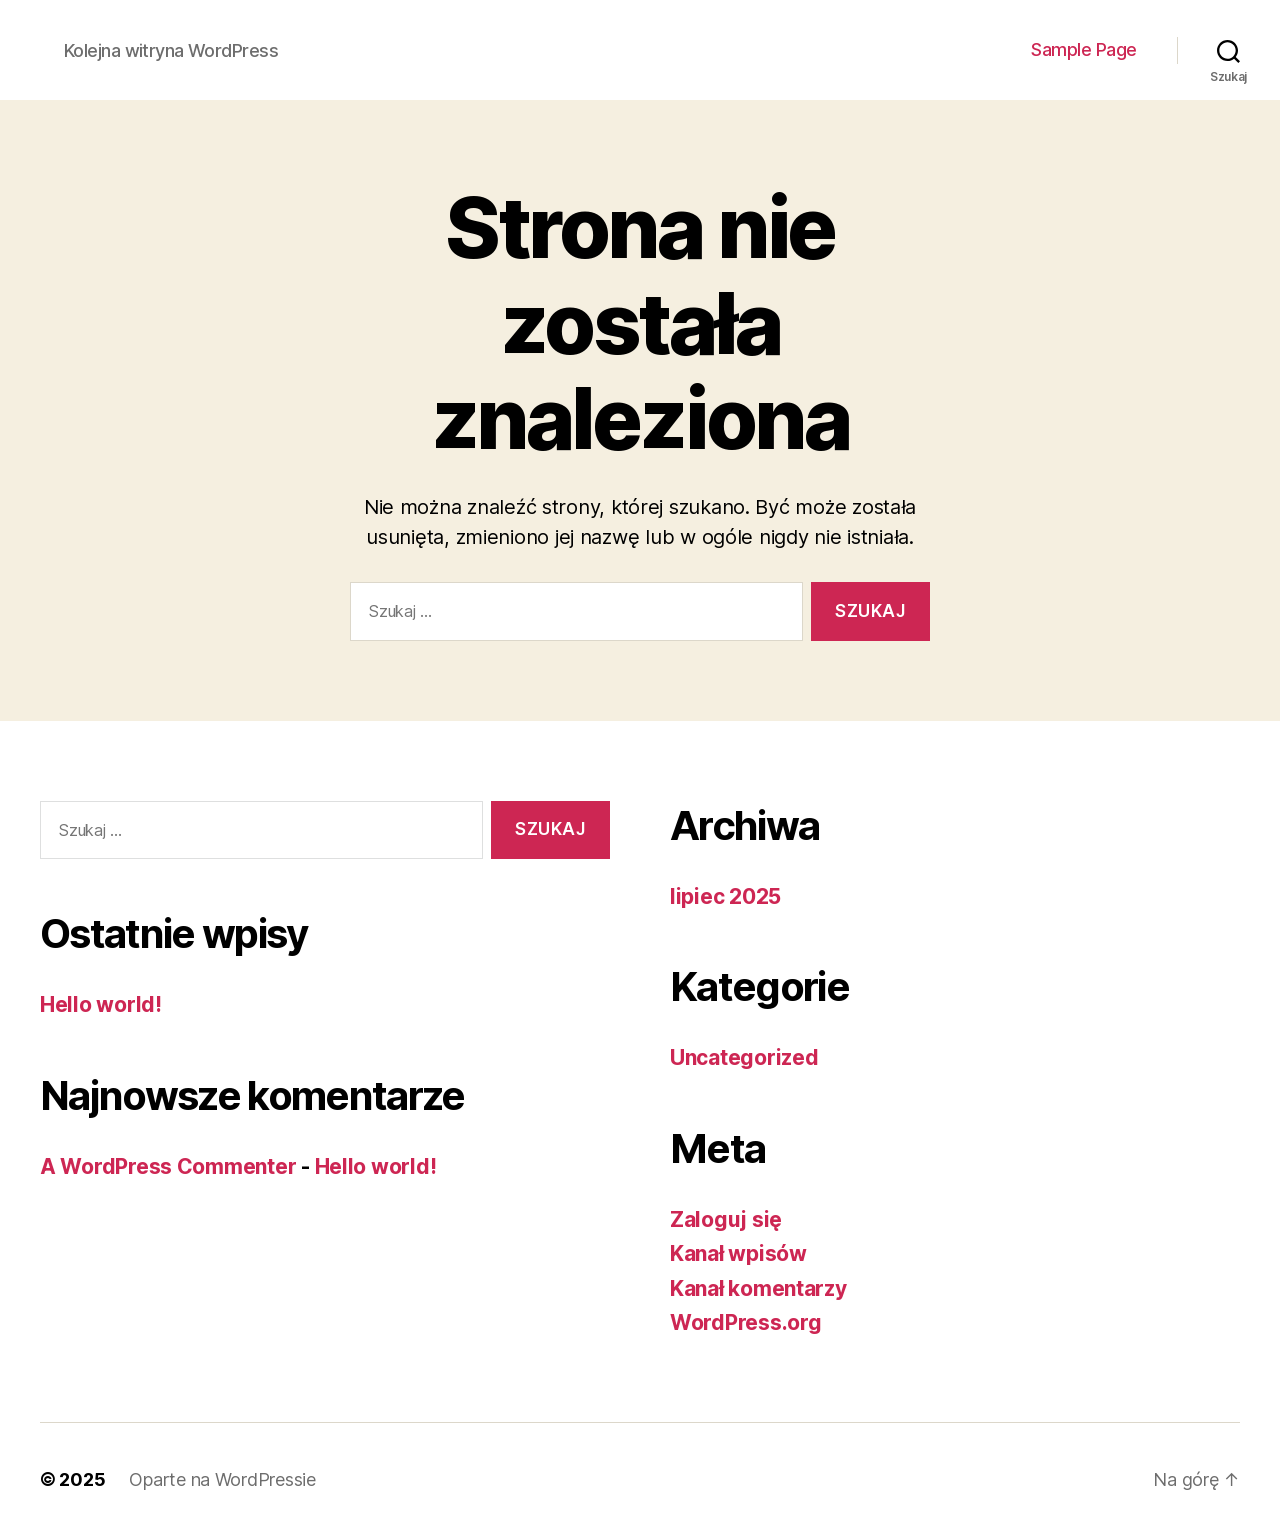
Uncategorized (744, 1057)
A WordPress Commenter (168, 1166)
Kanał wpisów (738, 1253)
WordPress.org (746, 1322)
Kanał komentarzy (758, 1288)
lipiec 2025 (725, 896)
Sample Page (1084, 49)
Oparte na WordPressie (222, 1479)
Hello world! (101, 1004)
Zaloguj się (726, 1219)
